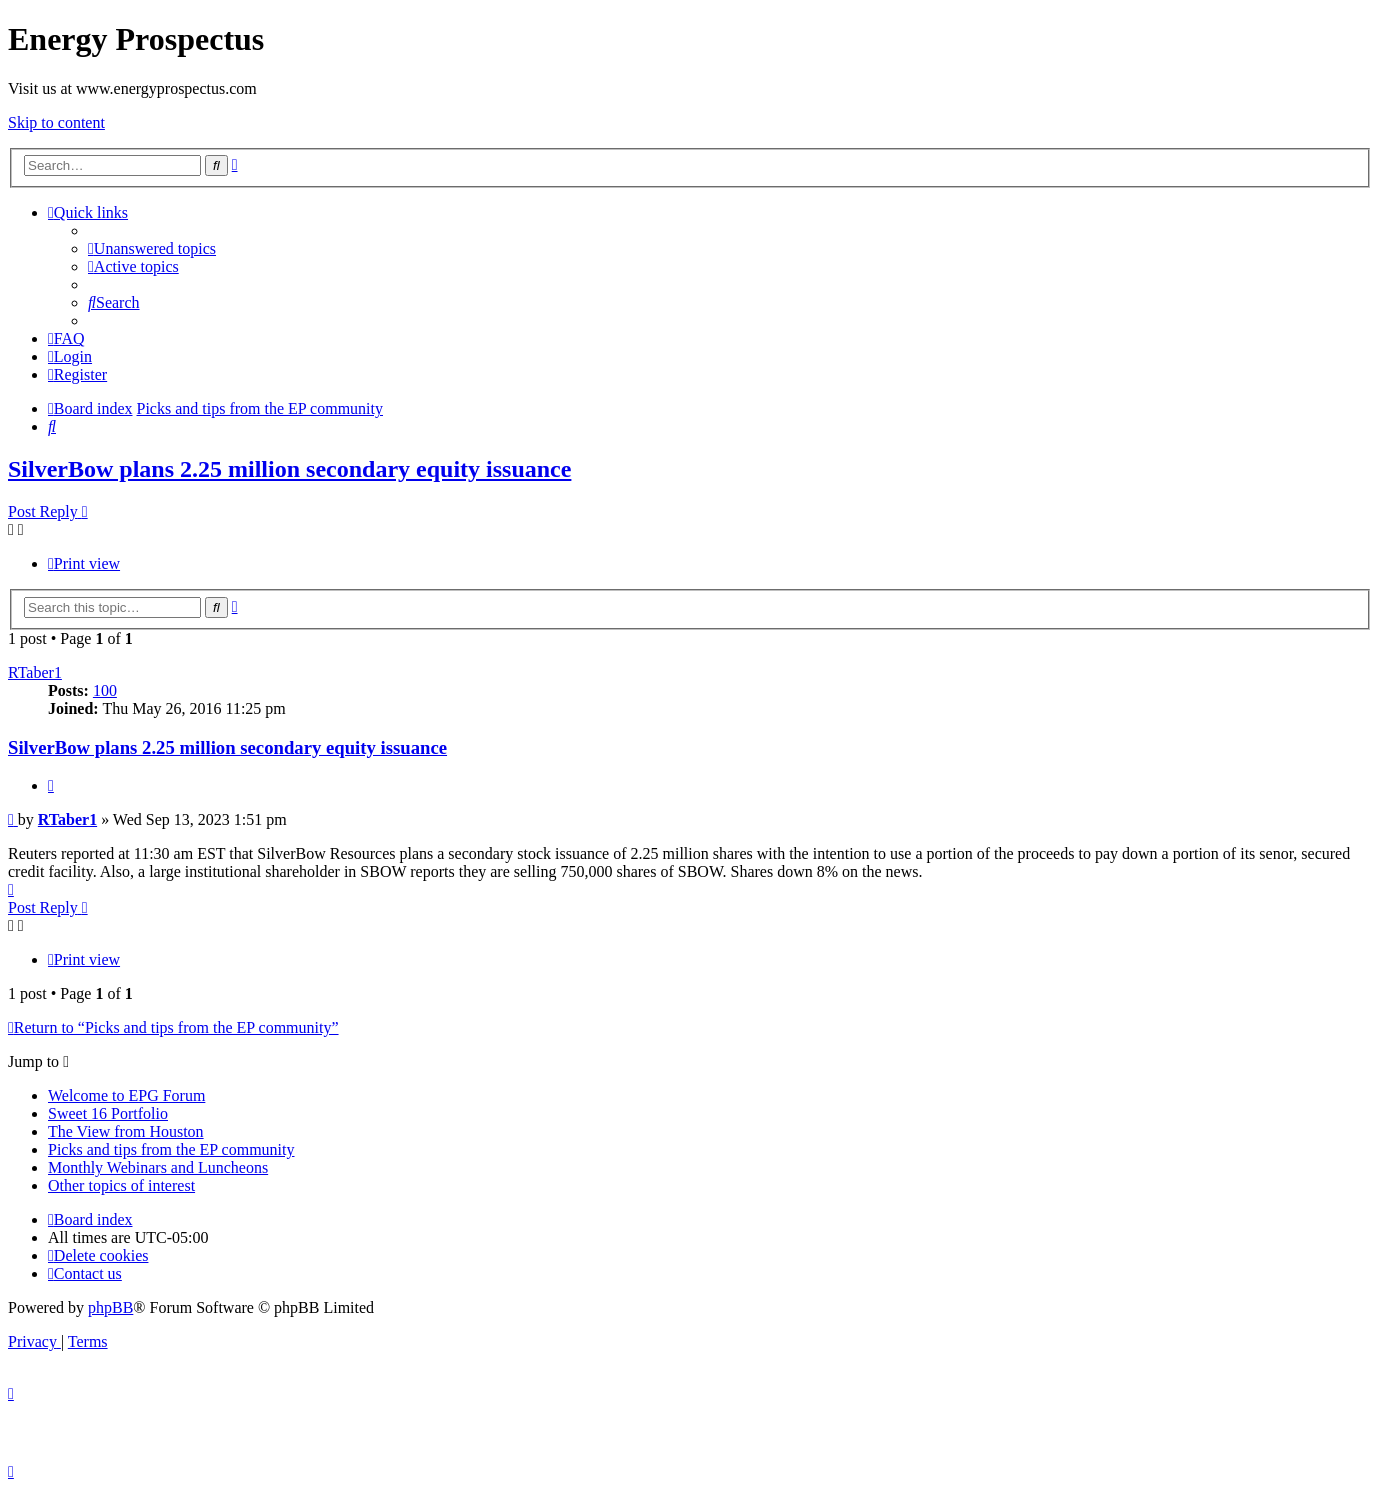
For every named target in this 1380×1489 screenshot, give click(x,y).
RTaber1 (35, 672)
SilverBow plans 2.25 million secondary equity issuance (289, 469)
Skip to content (56, 122)
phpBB (110, 1307)
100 (105, 690)
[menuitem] (152, 248)
